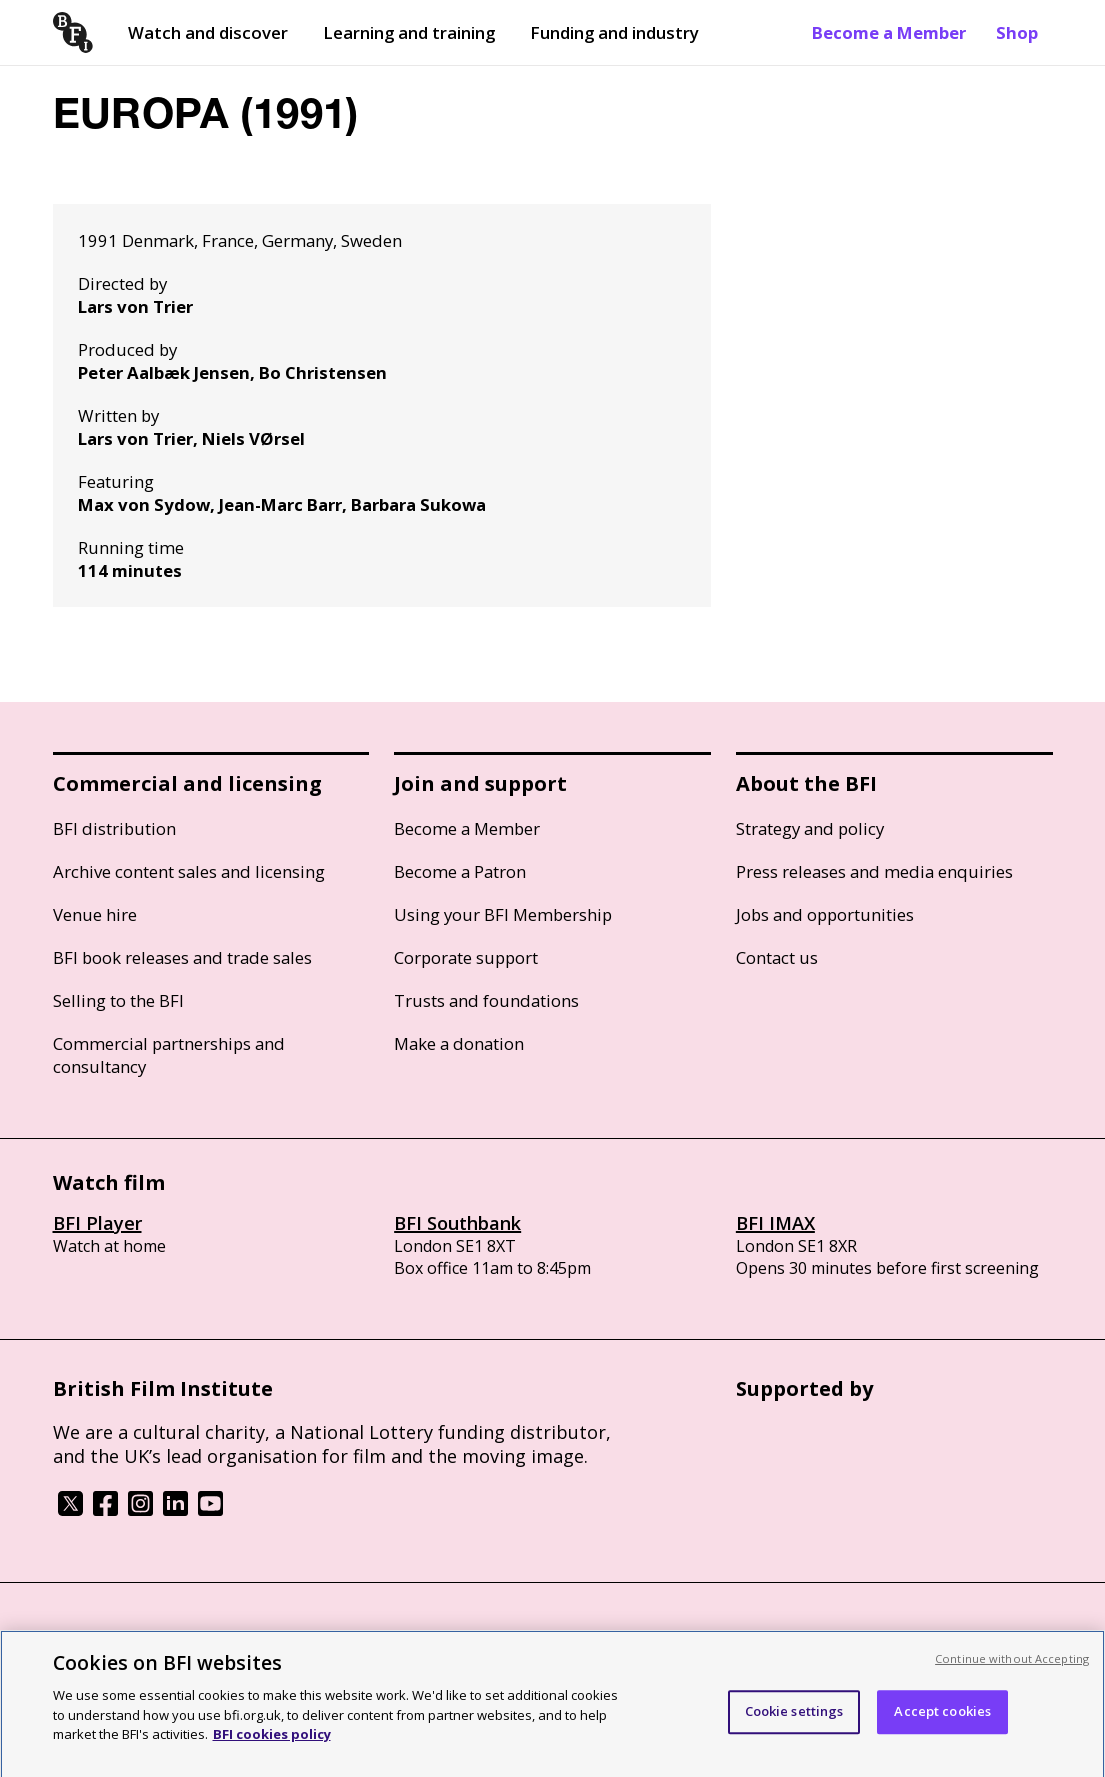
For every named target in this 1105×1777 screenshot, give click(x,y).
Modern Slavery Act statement (373, 1637)
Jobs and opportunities (825, 914)
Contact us (777, 957)
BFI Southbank (457, 1223)
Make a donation (459, 1043)
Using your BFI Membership (503, 914)
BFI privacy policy (108, 1637)
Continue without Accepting (1012, 1672)
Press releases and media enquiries (874, 871)
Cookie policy (220, 1637)
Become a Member (889, 32)
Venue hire (95, 914)
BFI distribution (114, 828)
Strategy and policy (810, 828)
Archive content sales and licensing (189, 871)
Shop (1017, 32)
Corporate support (466, 957)
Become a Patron (460, 871)
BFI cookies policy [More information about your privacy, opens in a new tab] (272, 1748)
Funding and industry (614, 32)
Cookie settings (794, 1725)
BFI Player (97, 1223)
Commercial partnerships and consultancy (169, 1055)
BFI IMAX (775, 1223)
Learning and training (409, 32)
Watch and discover (208, 32)
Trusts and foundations (486, 1000)
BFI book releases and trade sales (182, 957)
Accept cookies (942, 1725)
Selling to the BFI (118, 1000)
